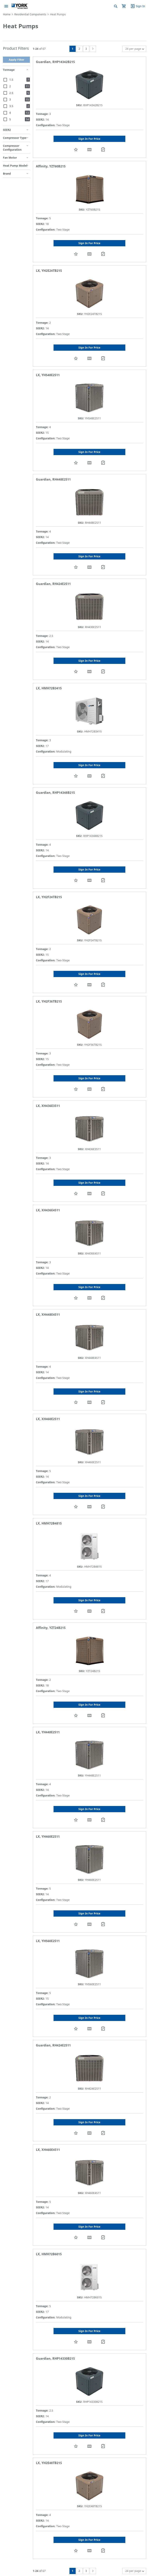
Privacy (33, 2558)
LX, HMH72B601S (49, 2172)
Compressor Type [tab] (14, 138)
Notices (76, 2558)
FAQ (42, 2543)
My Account (10, 2512)
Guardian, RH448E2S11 (53, 464)
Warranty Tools (50, 2512)
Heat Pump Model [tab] (15, 165)
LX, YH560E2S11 (48, 1871)
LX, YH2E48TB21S (49, 2373)
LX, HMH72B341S (49, 665)
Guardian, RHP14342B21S (55, 62)
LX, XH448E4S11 (48, 1268)
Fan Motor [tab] (10, 157)
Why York (83, 2512)
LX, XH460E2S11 (48, 1368)
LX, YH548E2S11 (48, 363)
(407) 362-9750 (127, 2522)
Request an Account (10, 2521)
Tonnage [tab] (9, 70)
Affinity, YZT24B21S (51, 1569)
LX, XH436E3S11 (48, 1067)
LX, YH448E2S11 (48, 1670)
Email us (126, 2512)
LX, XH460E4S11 (48, 2072)
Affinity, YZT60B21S (51, 162)
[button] (76, 145)
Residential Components (30, 14)
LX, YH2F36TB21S (49, 966)
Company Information (55, 2558)
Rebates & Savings (46, 2533)
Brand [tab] (7, 173)
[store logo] (19, 6)
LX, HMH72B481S (49, 1469)
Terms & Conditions (13, 2558)
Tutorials (8, 2539)
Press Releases (87, 2520)
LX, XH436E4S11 (48, 1167)
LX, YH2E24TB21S (49, 263)
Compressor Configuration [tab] (12, 147)
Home (6, 14)
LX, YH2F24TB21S (49, 866)
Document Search (47, 2521)
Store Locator (11, 2531)
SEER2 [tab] (7, 130)
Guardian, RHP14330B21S (55, 2273)
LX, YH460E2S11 (48, 1770)
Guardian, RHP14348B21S (55, 765)
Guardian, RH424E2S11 (53, 564)
